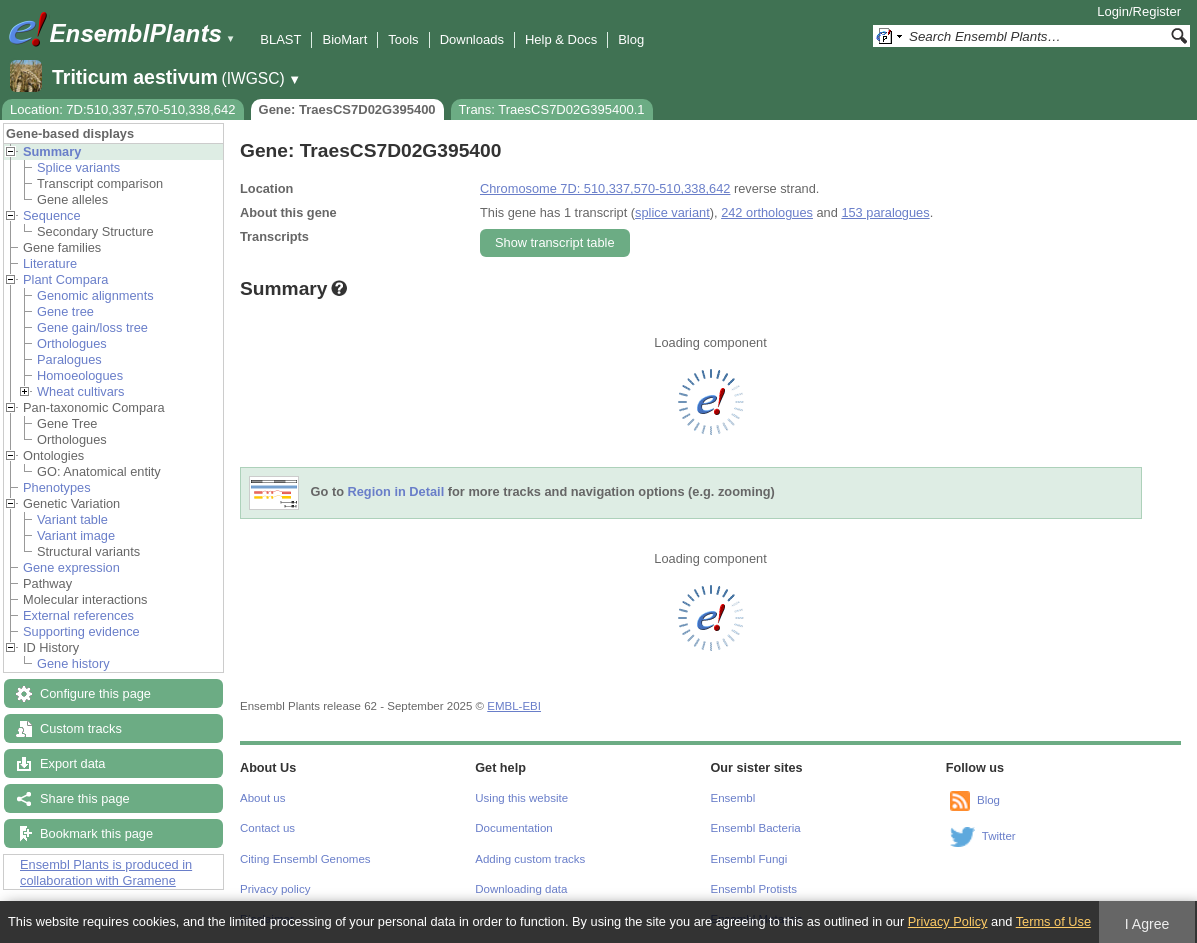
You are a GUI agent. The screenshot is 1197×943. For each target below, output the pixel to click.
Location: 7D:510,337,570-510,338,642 (123, 109)
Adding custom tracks (530, 859)
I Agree (1147, 924)
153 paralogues (885, 212)
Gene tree (65, 311)
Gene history (73, 663)
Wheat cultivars (80, 391)
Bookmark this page (96, 833)
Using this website (521, 798)
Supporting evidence (81, 631)
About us (262, 798)
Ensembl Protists (754, 889)
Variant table (72, 519)
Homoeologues (80, 375)
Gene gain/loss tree (92, 327)
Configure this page (95, 693)
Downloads (472, 39)
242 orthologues (767, 212)
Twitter (999, 836)
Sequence (52, 215)
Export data (72, 763)
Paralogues (69, 359)
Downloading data (521, 889)
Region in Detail (396, 492)
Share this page (85, 798)
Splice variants (78, 167)
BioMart (344, 39)
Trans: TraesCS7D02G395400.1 (552, 109)
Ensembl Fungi (749, 859)
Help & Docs (561, 39)
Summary (52, 151)
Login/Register (1139, 11)
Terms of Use (1053, 921)
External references (78, 615)
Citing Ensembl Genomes (305, 859)
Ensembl (733, 798)
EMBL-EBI (514, 706)
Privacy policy (275, 889)
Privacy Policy (948, 921)
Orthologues (72, 343)
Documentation (513, 828)
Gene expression (71, 567)
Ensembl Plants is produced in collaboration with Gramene (106, 872)
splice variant (672, 212)
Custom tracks (81, 728)
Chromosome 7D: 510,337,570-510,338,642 (605, 188)
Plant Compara (65, 279)
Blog (631, 39)
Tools (403, 39)
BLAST (280, 39)
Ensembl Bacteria (756, 828)
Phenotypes (57, 487)
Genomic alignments (95, 295)
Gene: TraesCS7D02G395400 (347, 109)
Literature (50, 263)
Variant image (76, 535)
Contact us (267, 828)
